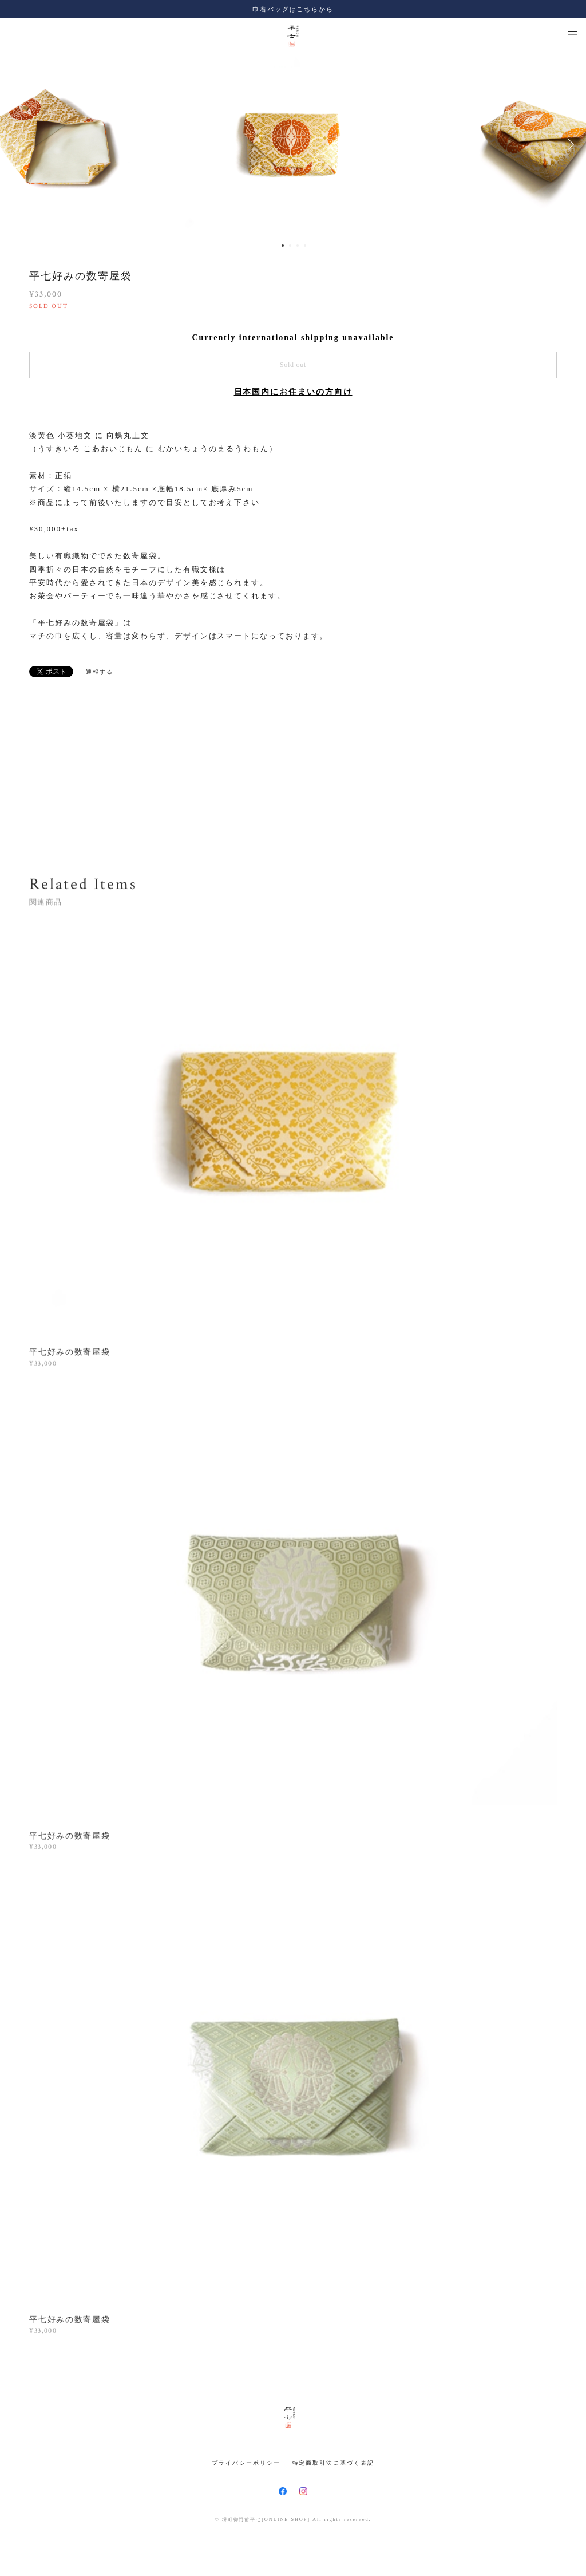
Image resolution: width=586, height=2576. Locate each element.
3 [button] (297, 245)
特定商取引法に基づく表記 (333, 2463)
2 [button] (290, 245)
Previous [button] (17, 144)
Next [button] (569, 144)
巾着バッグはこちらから (293, 9)
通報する (99, 672)
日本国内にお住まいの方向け (293, 392)
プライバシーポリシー (246, 2463)
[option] (293, 144)
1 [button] (283, 245)
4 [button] (305, 245)
